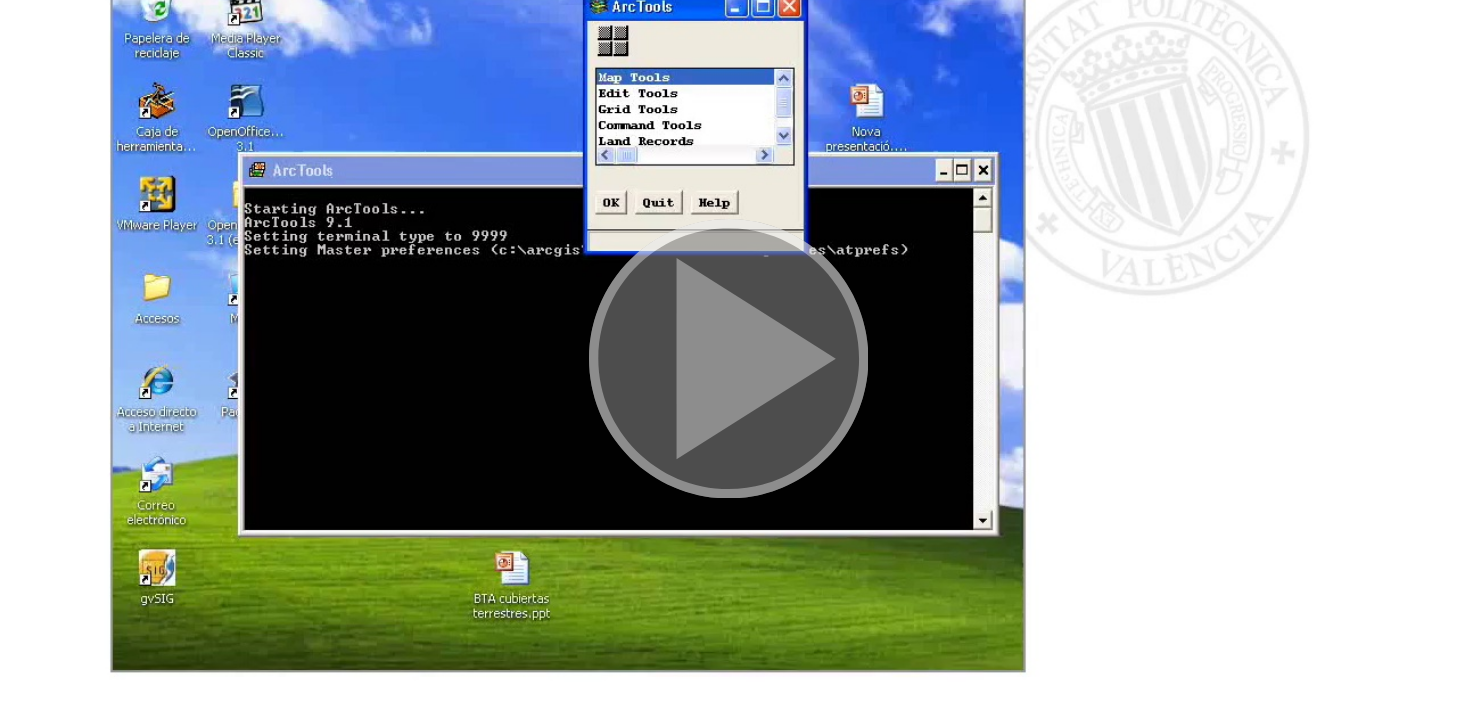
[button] (728, 360)
